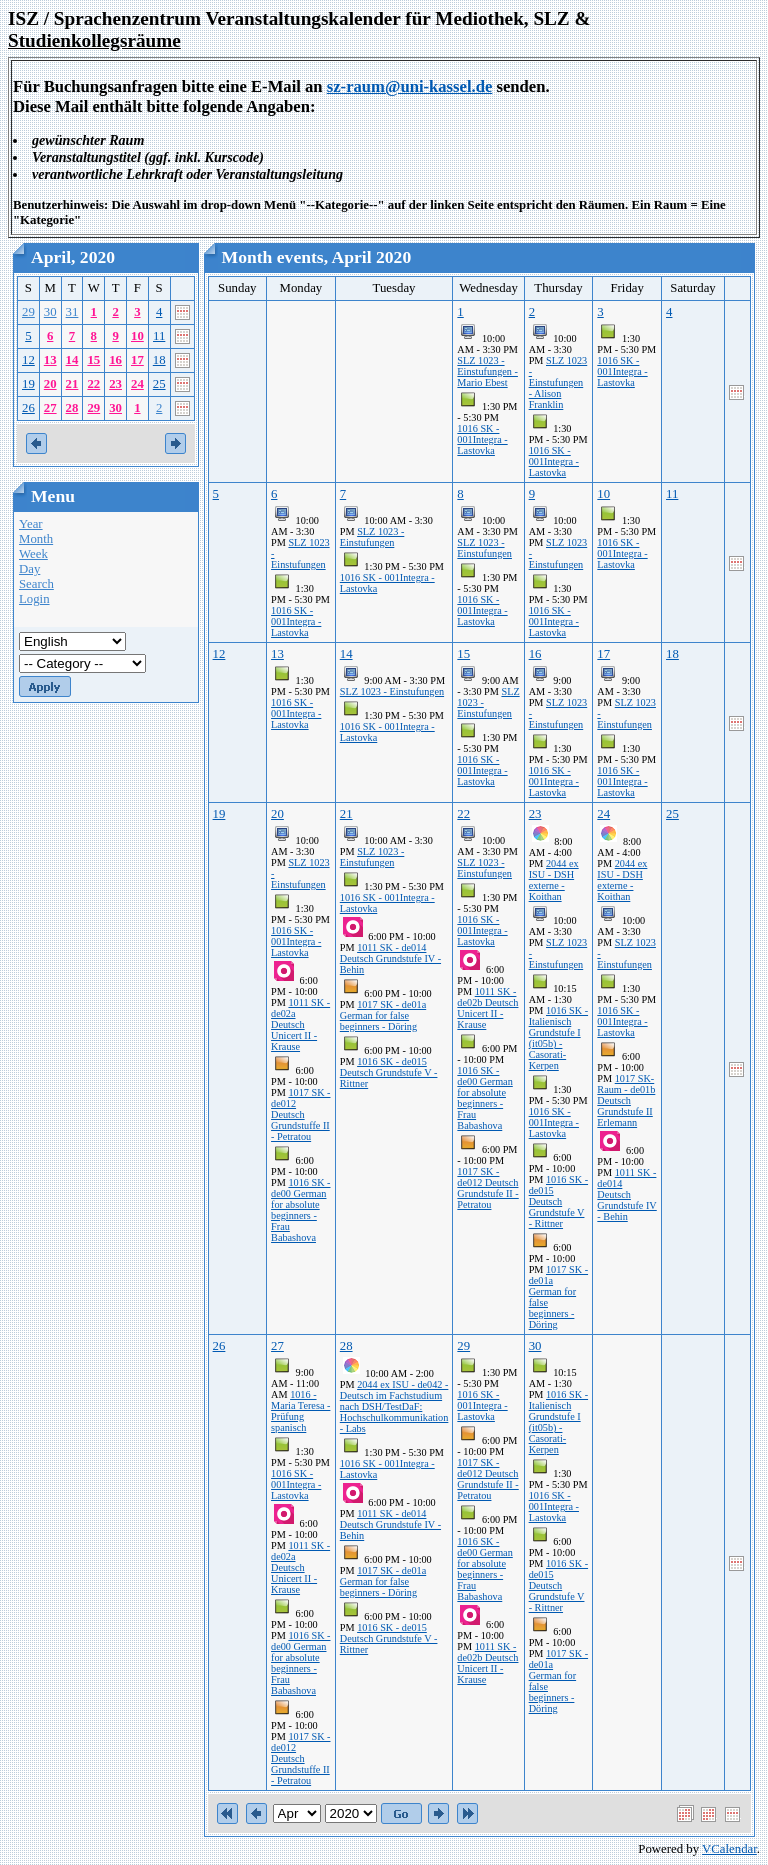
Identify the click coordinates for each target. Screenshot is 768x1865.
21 (72, 384)
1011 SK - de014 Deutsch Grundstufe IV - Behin (390, 958)
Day (29, 569)
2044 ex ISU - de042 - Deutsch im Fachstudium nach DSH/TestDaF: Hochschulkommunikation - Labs (394, 1406)
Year (31, 524)
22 (93, 384)
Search (36, 584)
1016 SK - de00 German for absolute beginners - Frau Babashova (300, 1210)
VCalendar (729, 1849)
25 (159, 384)
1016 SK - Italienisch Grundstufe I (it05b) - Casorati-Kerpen (558, 1038)
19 (28, 384)
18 (159, 360)
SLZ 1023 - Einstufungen (372, 537)
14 (72, 360)
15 (93, 360)
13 (50, 360)
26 (28, 408)
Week (33, 554)
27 (50, 408)
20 (50, 384)
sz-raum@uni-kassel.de (410, 86)
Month (36, 539)
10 (137, 336)
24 (137, 384)
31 (72, 312)
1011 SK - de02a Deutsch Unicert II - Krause (300, 1024)
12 (28, 360)
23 (115, 384)
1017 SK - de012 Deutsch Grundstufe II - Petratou (487, 1188)
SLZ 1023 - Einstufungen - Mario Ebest (487, 371)
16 (115, 360)
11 (159, 336)
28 (72, 408)
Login (34, 599)
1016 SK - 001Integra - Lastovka (482, 439)
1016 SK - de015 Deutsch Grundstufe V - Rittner (389, 1072)
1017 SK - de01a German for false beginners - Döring (383, 1015)
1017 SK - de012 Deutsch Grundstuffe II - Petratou (300, 1114)
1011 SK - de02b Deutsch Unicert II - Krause (487, 1008)
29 (28, 312)
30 (50, 312)
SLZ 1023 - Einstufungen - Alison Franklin (558, 382)
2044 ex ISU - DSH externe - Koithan (554, 880)
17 (137, 360)
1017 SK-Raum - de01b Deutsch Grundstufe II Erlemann (626, 1100)
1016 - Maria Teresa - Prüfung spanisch (300, 1411)
